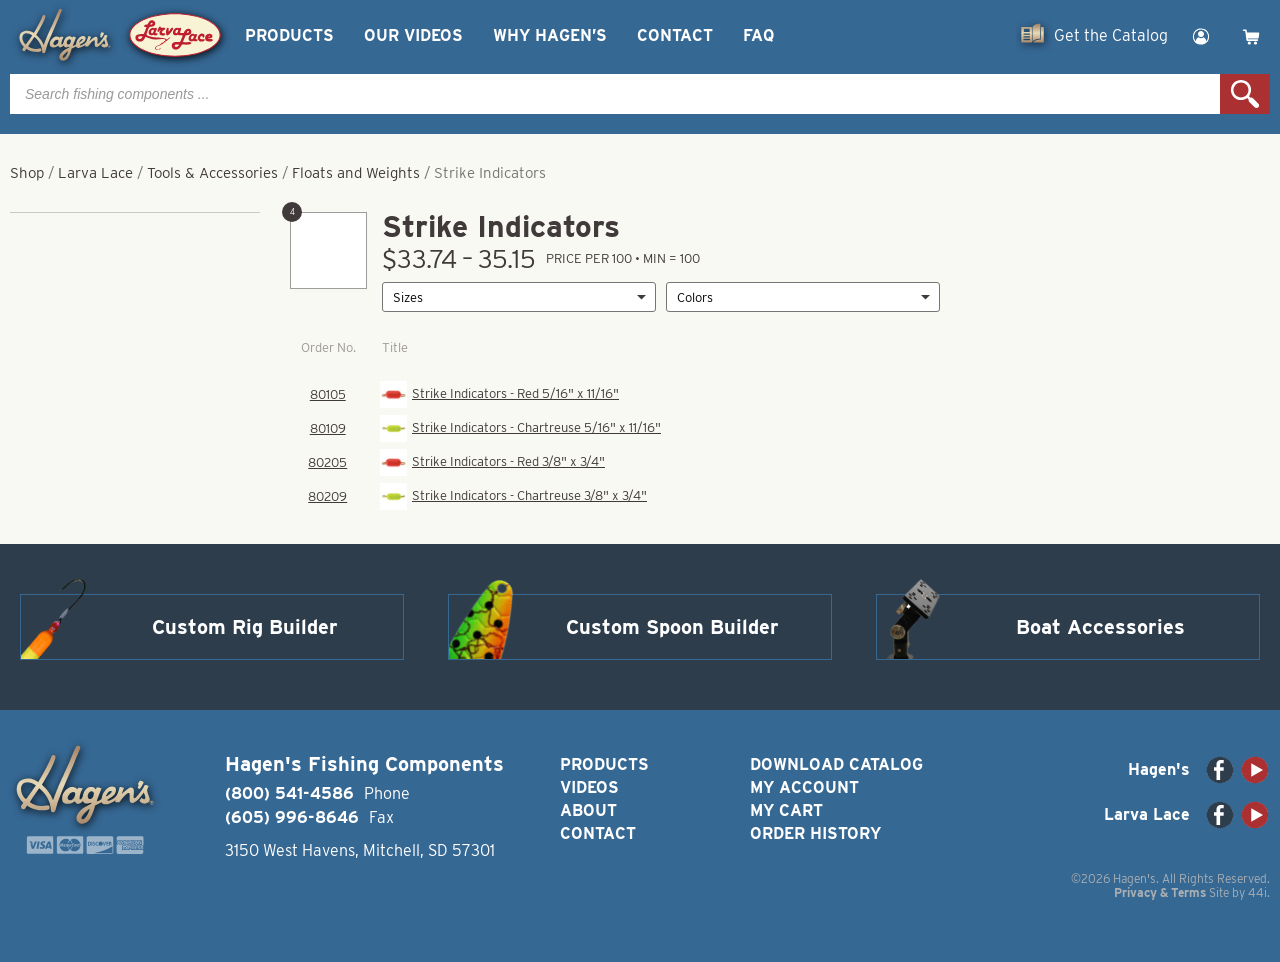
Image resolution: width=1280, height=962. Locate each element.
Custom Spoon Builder (672, 627)
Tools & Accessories (212, 173)
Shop (27, 173)
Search (1245, 94)
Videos (589, 787)
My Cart (786, 810)
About (588, 810)
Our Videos (413, 35)
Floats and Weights (356, 173)
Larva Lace (95, 173)
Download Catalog (836, 764)
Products (289, 35)
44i (1257, 892)
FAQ (758, 35)
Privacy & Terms (1160, 892)
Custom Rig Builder (245, 627)
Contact (675, 35)
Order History (815, 833)
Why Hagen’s (550, 35)
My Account (804, 787)
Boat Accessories (1100, 627)
